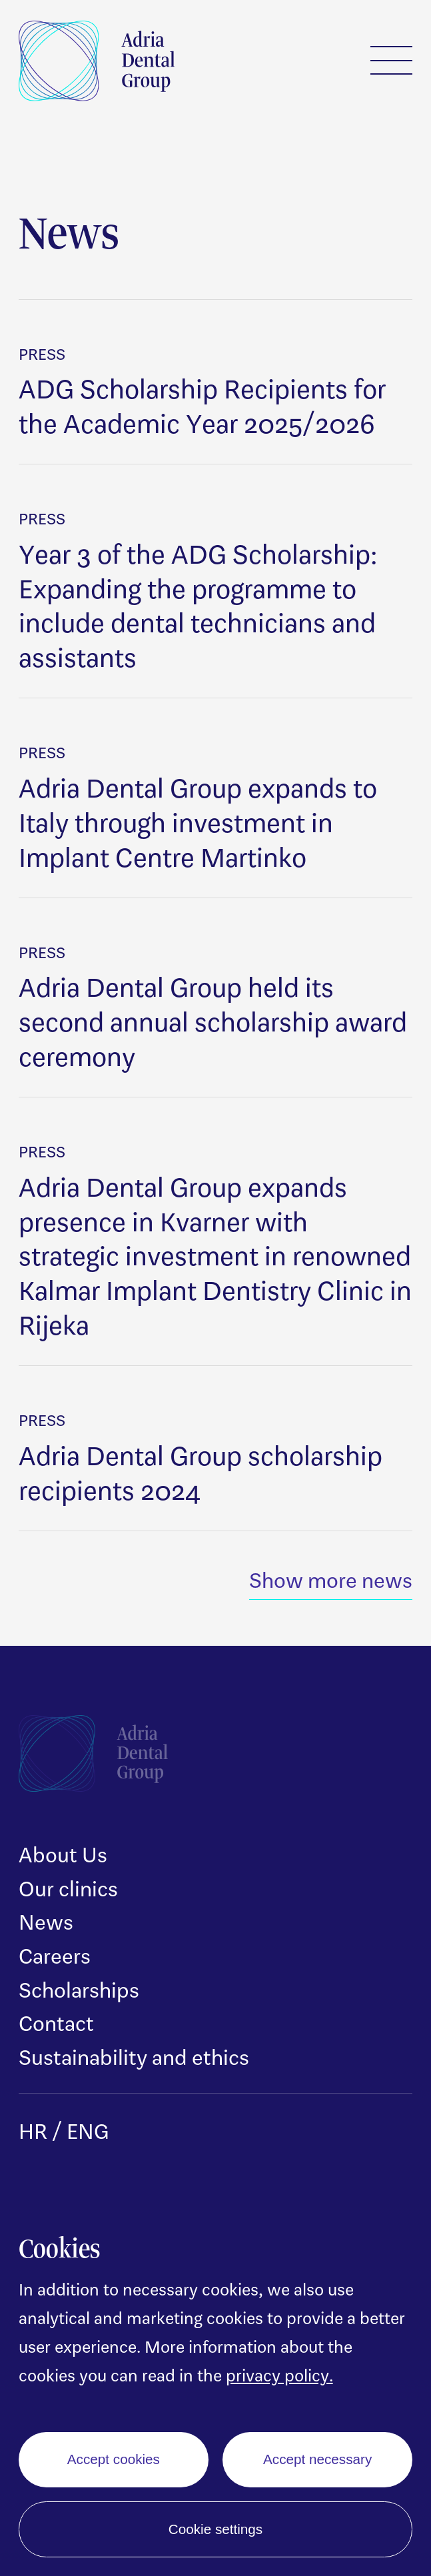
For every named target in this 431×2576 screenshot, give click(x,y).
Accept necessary (317, 2459)
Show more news (330, 1580)
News (46, 1922)
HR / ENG (64, 2131)
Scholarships (79, 1990)
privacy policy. (279, 2375)
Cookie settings (215, 2529)
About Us (63, 1854)
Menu (391, 60)
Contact (56, 2023)
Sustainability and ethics (134, 2057)
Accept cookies (113, 2459)
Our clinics (68, 1888)
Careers (55, 1956)
